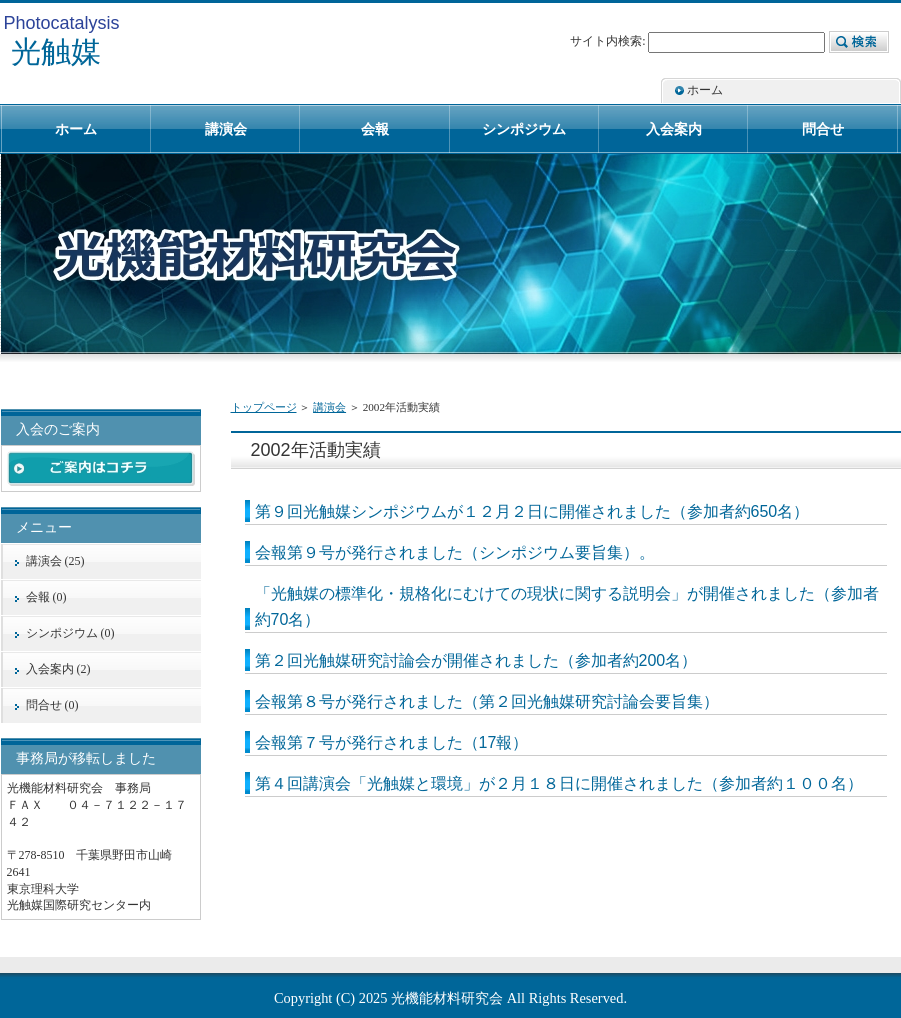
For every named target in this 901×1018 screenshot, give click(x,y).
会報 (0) (46, 597)
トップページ (264, 407)
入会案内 (674, 129)
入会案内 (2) (58, 669)
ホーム (705, 90)
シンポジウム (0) (70, 633)
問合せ (823, 129)
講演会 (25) (55, 561)
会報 (375, 129)
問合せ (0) (52, 705)
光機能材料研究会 (447, 998)
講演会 (329, 407)
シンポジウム (524, 129)
